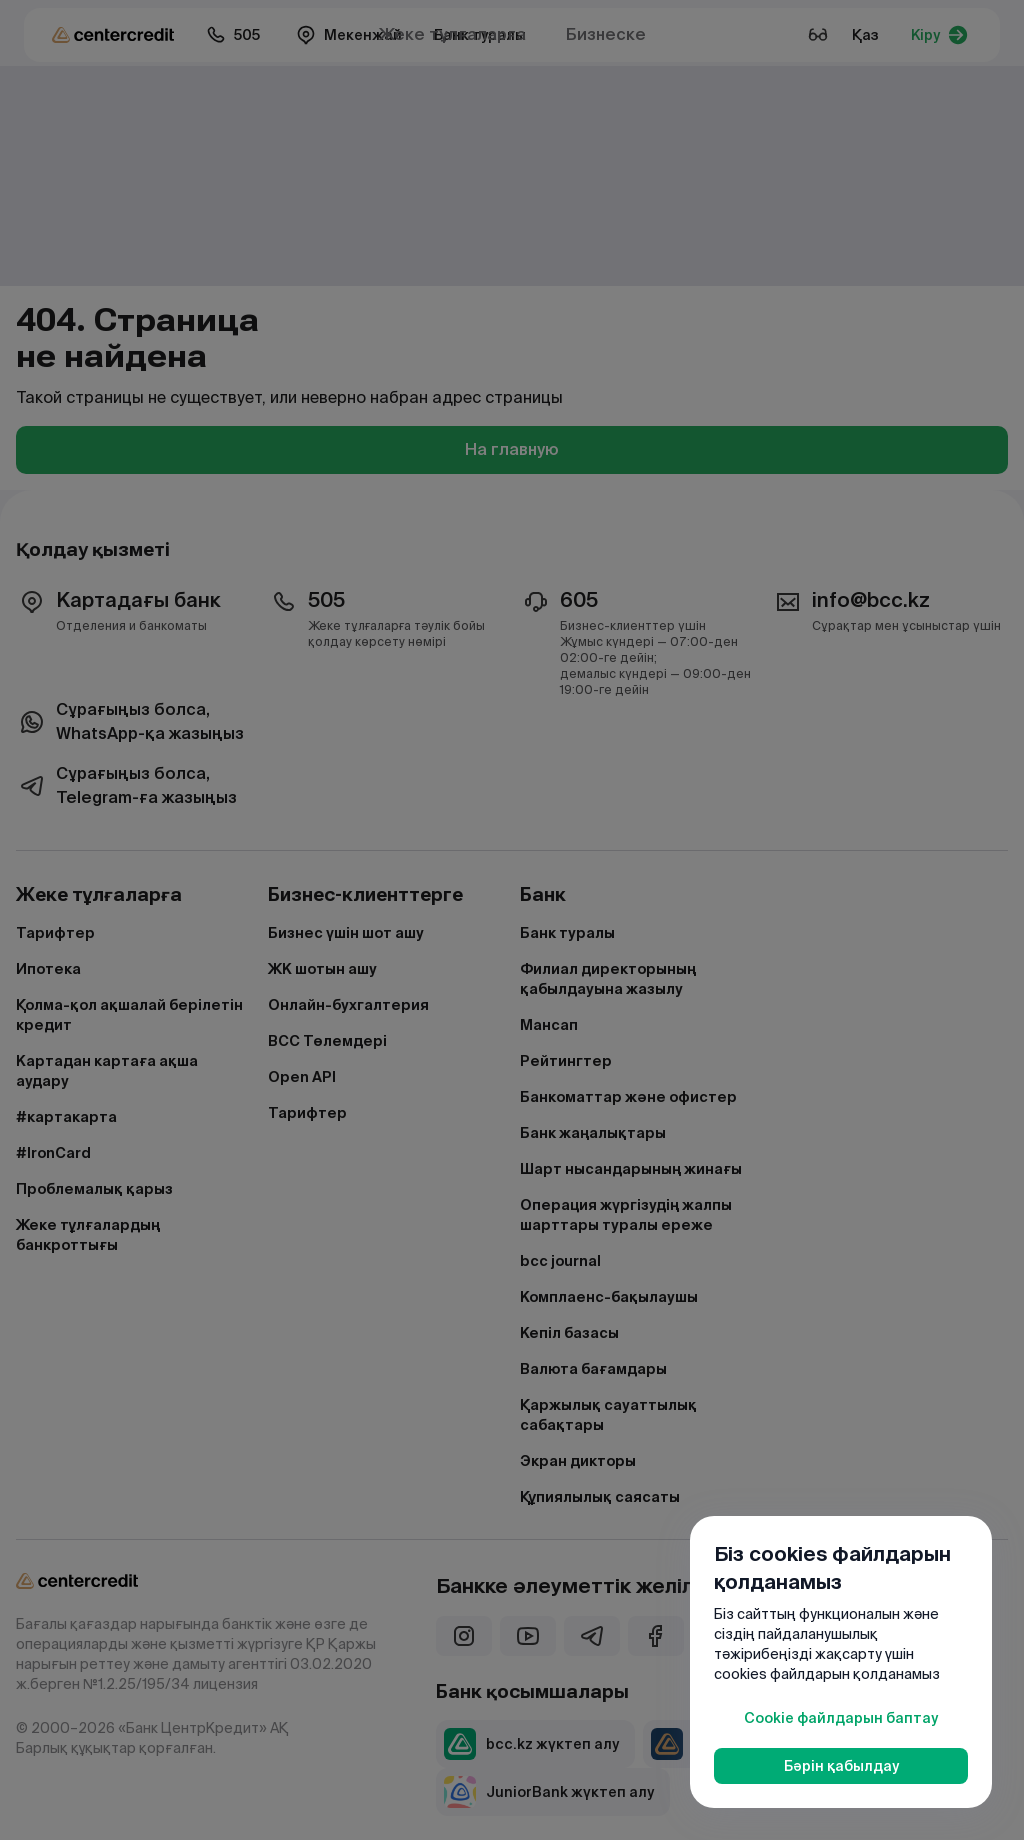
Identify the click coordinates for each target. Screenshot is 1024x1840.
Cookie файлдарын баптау (841, 1718)
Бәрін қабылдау (841, 1766)
